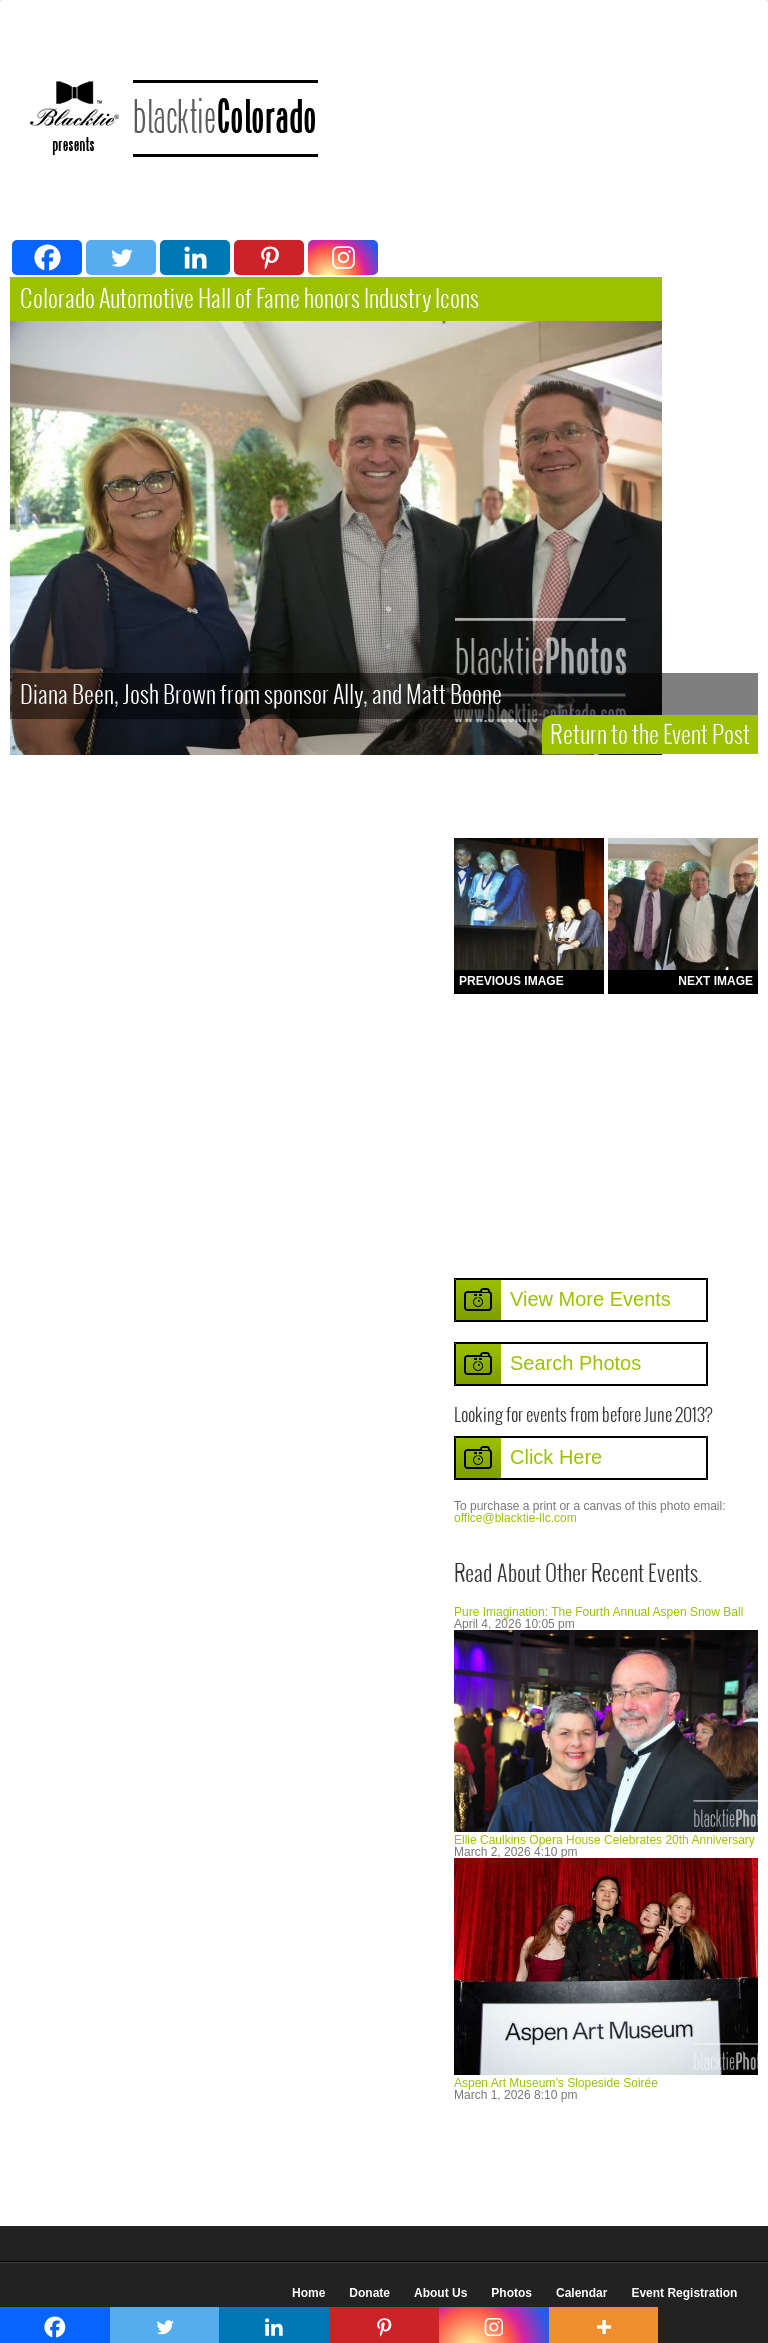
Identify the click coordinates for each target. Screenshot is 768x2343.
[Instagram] (343, 257)
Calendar (581, 2293)
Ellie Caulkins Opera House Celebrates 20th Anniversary (604, 1840)
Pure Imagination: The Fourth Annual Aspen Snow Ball (598, 1612)
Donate (369, 2293)
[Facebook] (47, 257)
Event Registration (684, 2293)
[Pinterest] (269, 257)
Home (308, 2293)
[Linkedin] (195, 257)
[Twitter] (121, 257)
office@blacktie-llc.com (515, 1518)
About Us (440, 2293)
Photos (511, 2293)
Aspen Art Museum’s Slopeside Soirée (556, 2083)
